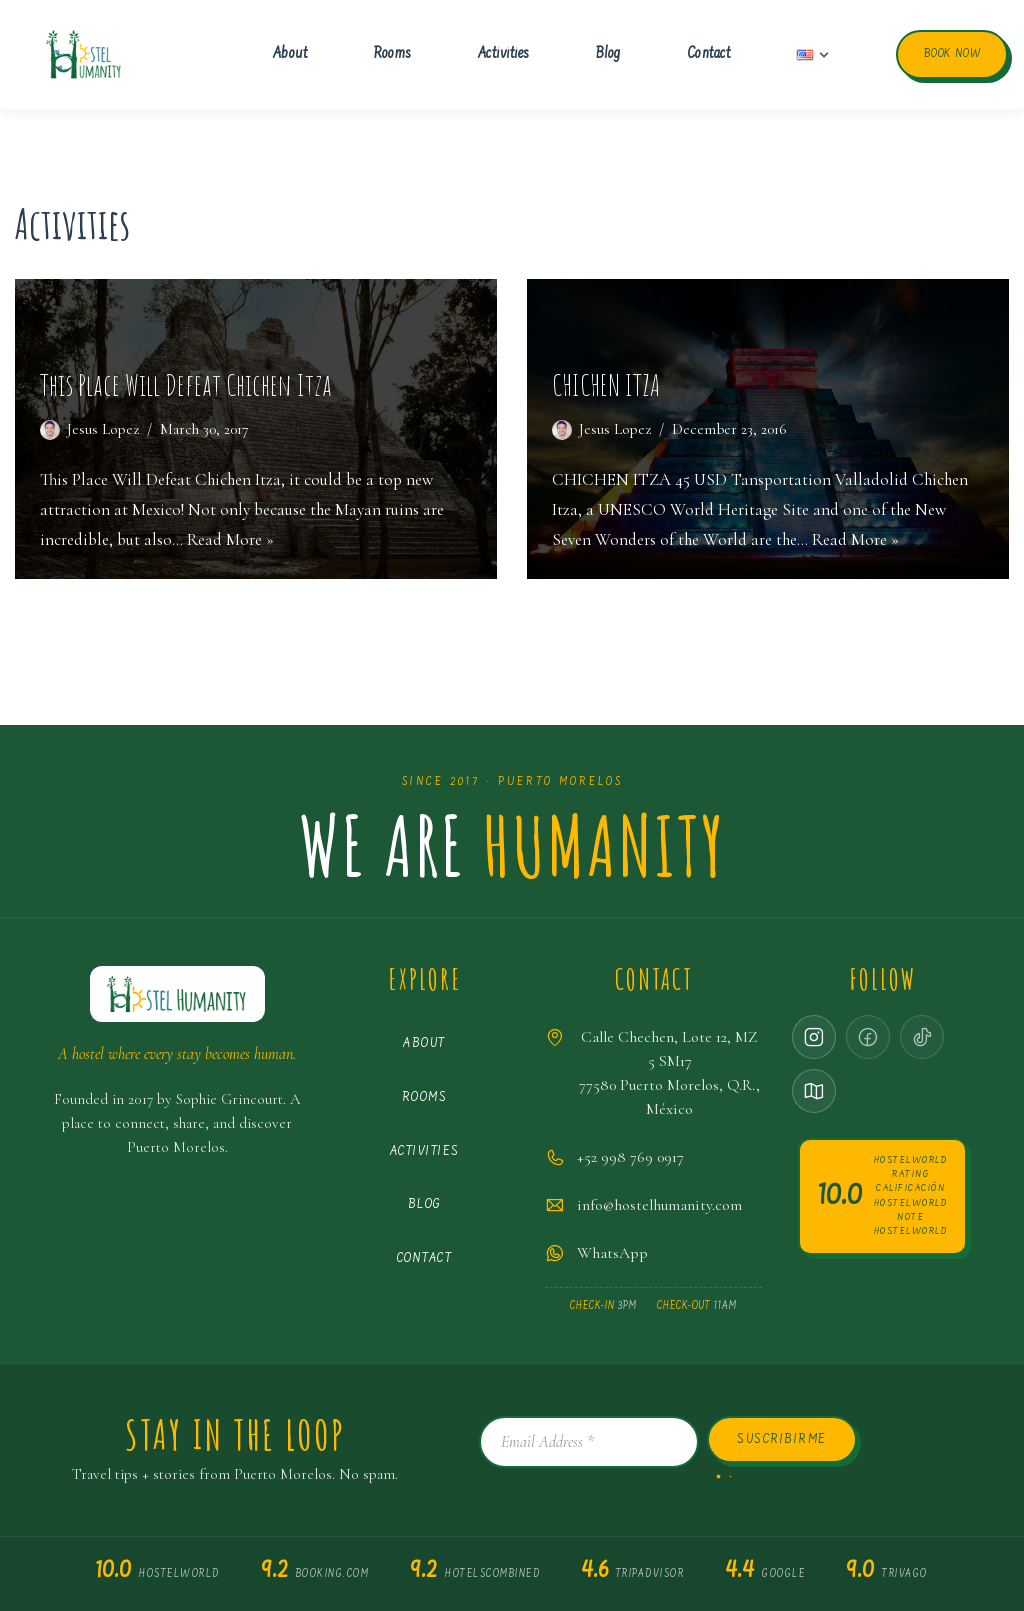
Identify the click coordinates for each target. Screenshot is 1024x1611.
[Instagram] (814, 1037)
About (290, 54)
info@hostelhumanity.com (659, 1205)
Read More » (230, 539)
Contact (709, 54)
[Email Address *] (589, 1442)
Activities (504, 54)
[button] (824, 55)
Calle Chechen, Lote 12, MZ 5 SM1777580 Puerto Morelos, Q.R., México (669, 1073)
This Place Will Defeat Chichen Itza (186, 384)
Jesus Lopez (103, 429)
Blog (608, 54)
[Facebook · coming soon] (868, 1037)
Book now (952, 54)
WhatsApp (612, 1253)
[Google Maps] (814, 1091)
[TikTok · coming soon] (922, 1037)
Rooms (392, 54)
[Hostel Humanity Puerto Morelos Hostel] (83, 55)
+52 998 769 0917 (630, 1157)
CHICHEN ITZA (606, 384)
